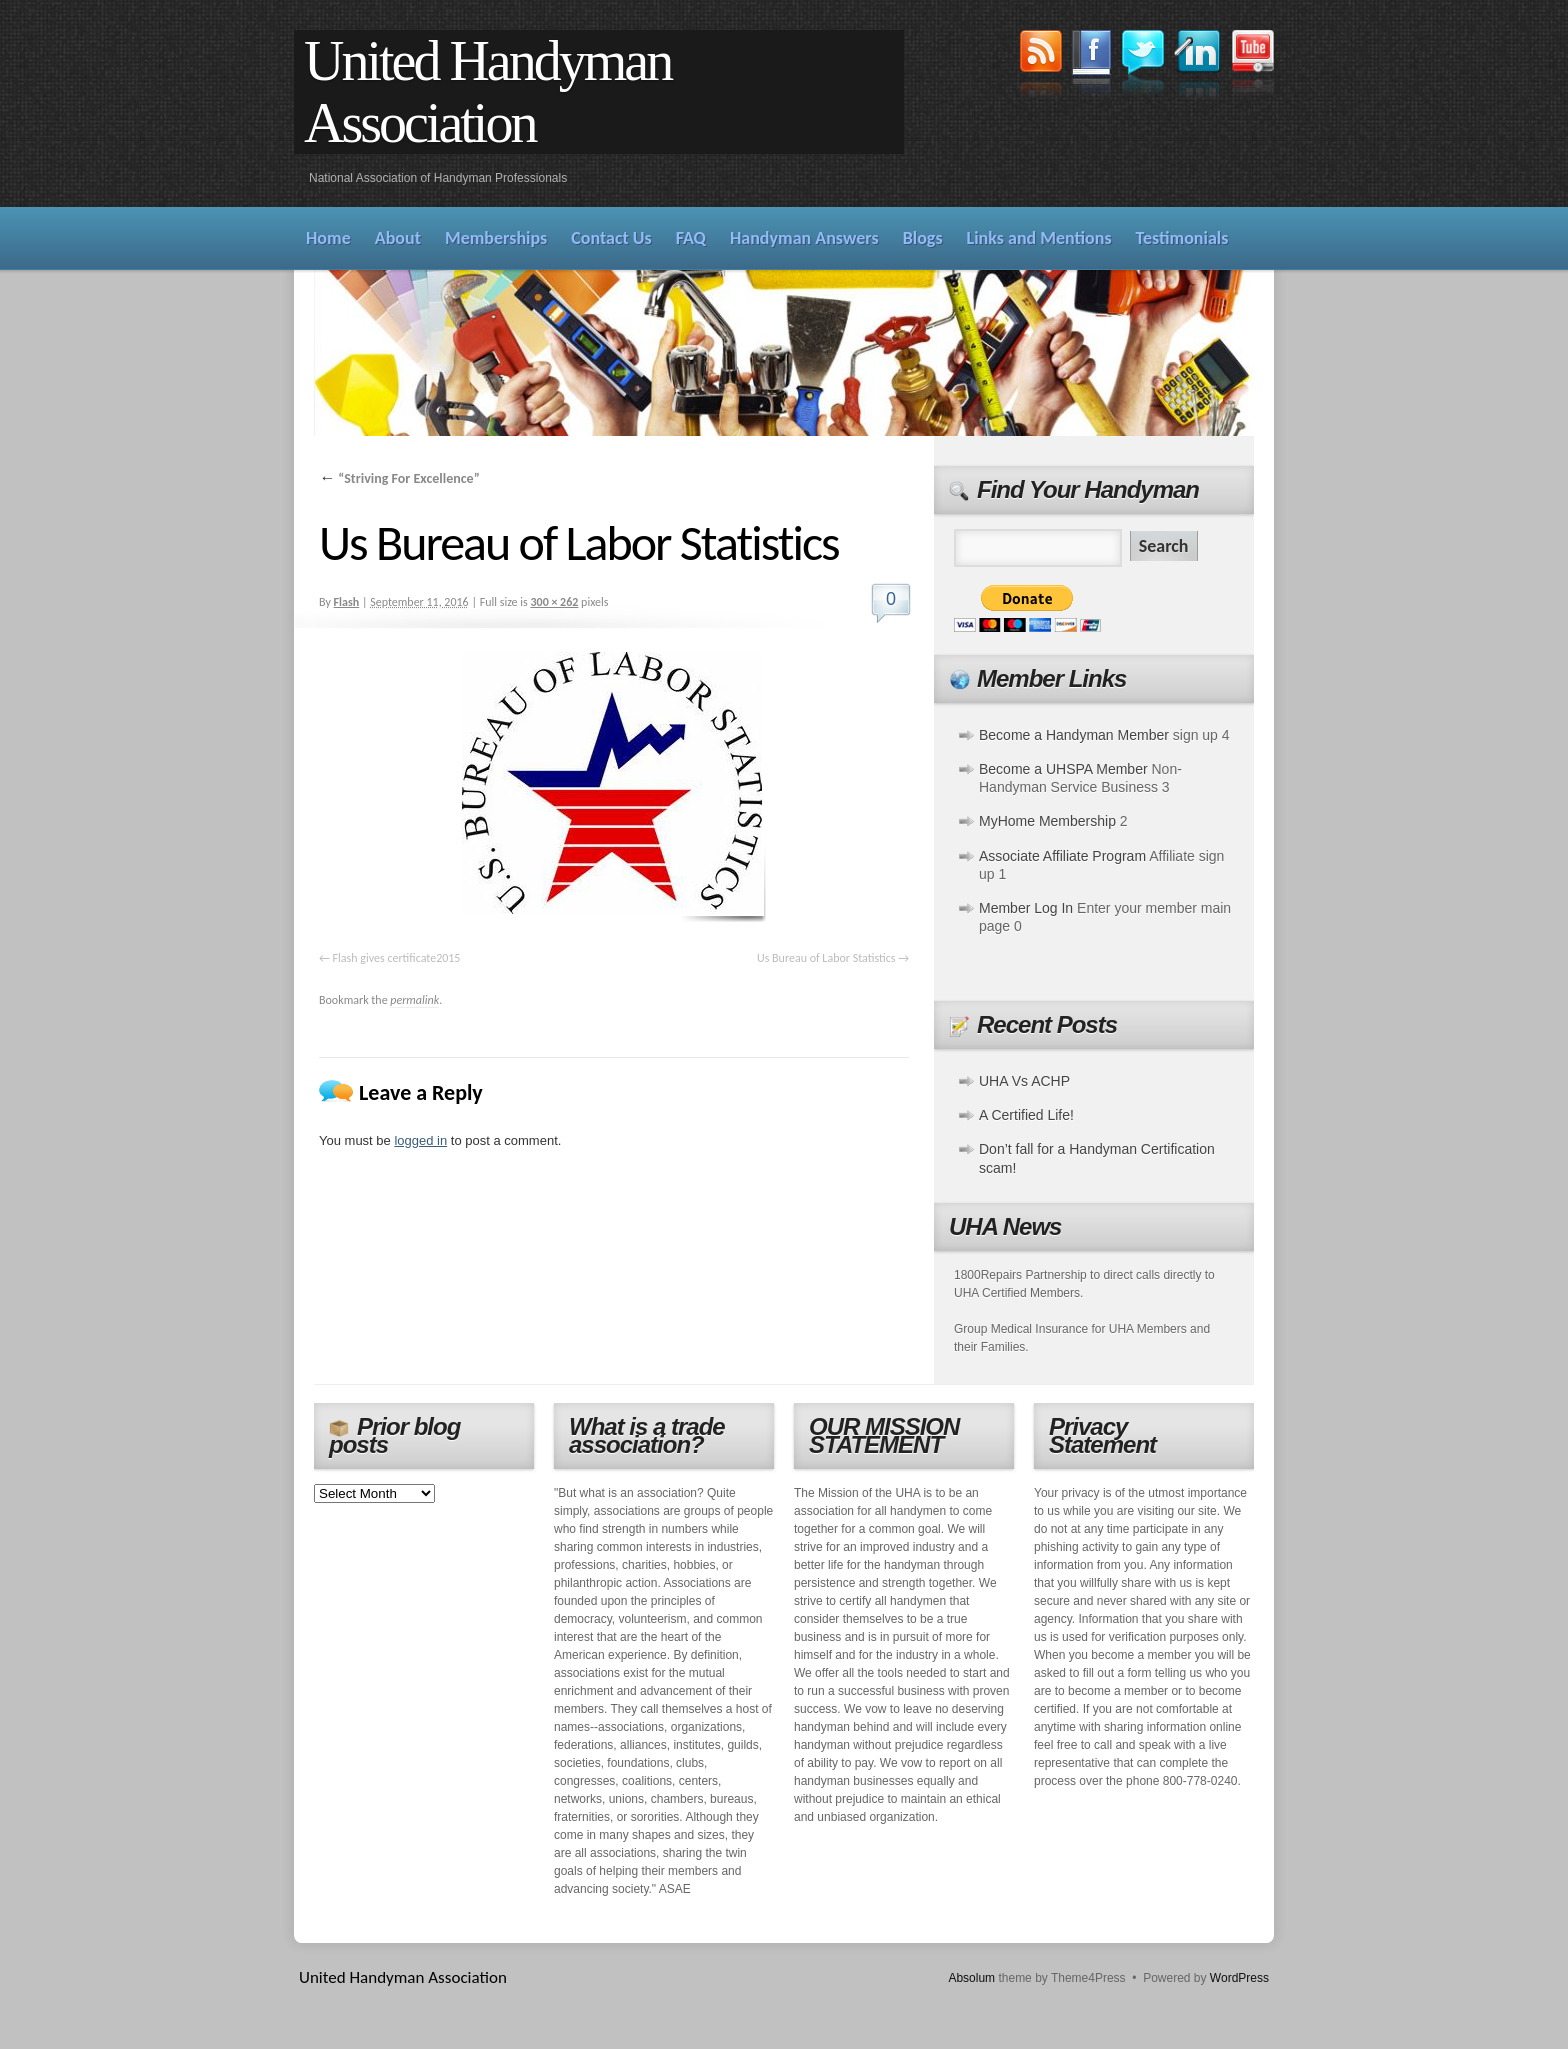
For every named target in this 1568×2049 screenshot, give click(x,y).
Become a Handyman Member (1074, 735)
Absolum (971, 1978)
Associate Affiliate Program (1062, 856)
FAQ (691, 238)
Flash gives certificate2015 (397, 958)
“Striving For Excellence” (399, 478)
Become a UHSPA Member (1063, 769)
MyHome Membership (1047, 821)
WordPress (1239, 1978)
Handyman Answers (804, 238)
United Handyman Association (487, 92)
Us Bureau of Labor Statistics (826, 958)
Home (328, 238)
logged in (420, 1140)
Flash (347, 602)
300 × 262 (554, 602)
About (398, 238)
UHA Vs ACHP (1024, 1081)
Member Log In (1026, 908)
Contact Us (611, 238)
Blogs (923, 238)
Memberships (496, 238)
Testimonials (1182, 238)
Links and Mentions (1039, 238)
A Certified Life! (1026, 1115)
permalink (414, 1000)
